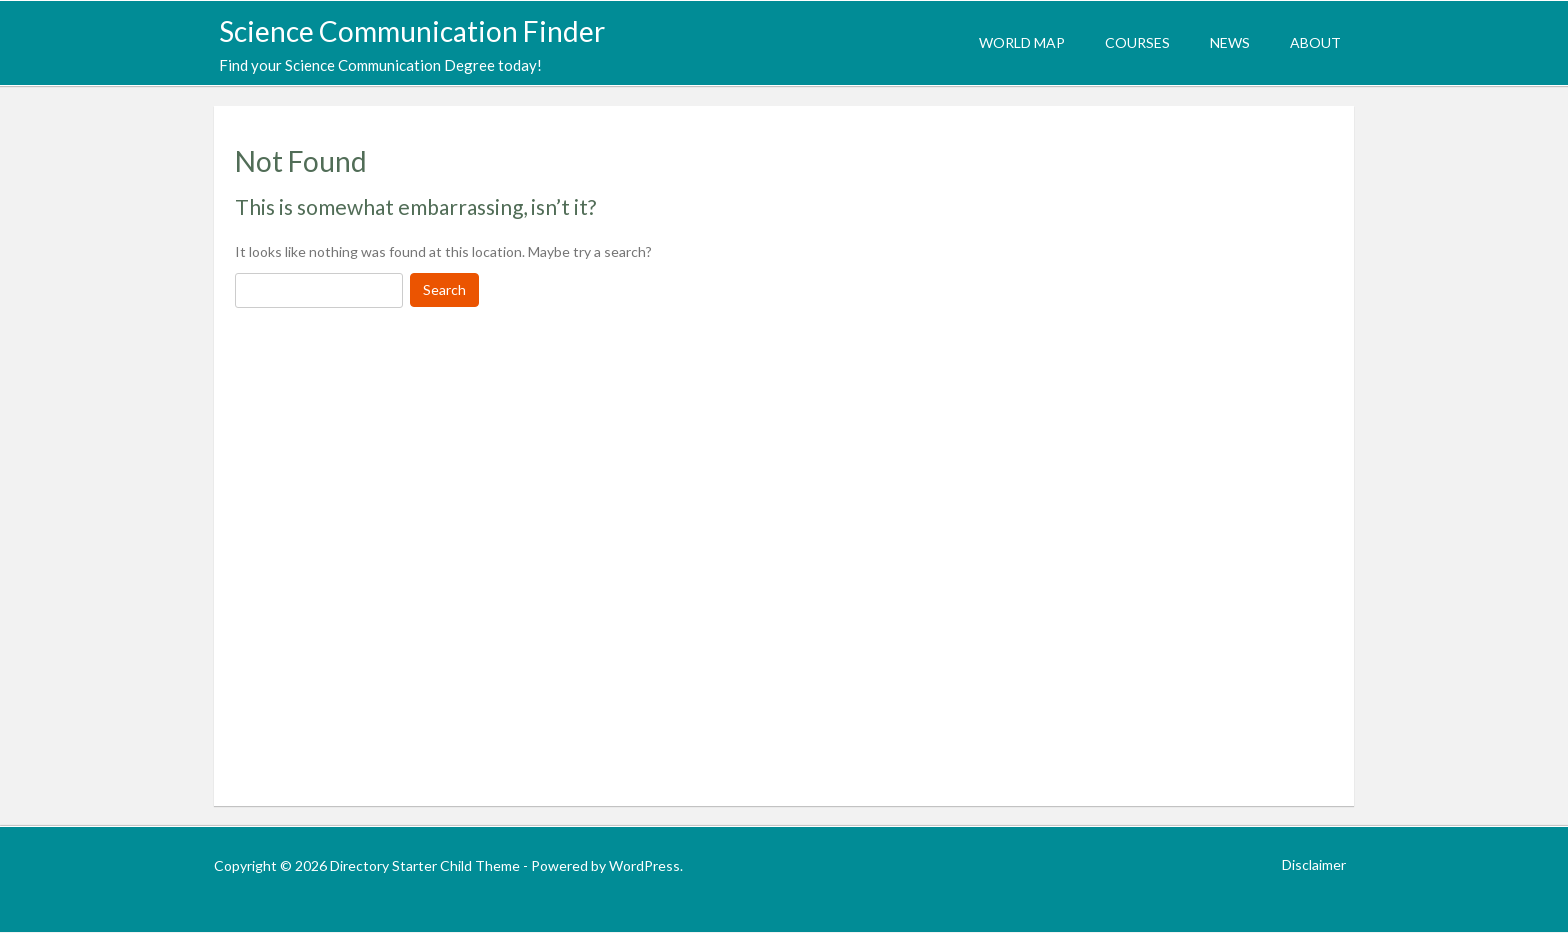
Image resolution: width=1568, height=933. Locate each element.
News (1230, 42)
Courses (1137, 42)
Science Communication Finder (412, 31)
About (1315, 42)
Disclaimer (1314, 864)
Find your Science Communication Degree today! (380, 65)
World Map (1022, 42)
